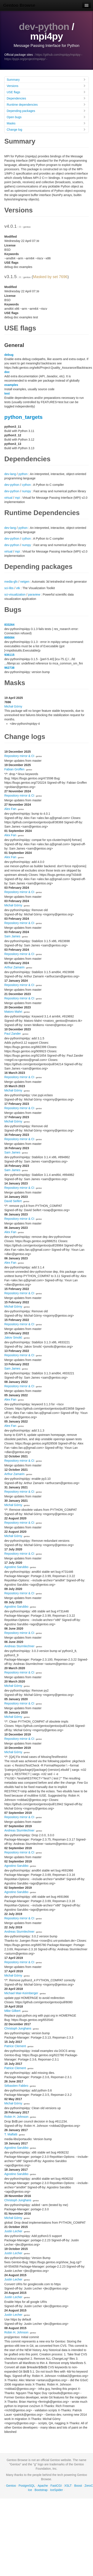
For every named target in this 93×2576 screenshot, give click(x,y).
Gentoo (11, 2485)
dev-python (44, 26)
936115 (9, 654)
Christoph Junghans (17, 2028)
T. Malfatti (10, 2134)
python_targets (23, 417)
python (22, 474)
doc (7, 372)
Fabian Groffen (14, 769)
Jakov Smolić (13, 1337)
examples (11, 385)
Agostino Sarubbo (16, 1567)
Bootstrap (41, 2490)
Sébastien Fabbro (16, 2085)
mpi (17, 497)
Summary (46, 79)
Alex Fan (10, 809)
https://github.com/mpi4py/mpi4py (58, 54)
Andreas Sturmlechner (19, 1646)
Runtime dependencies (46, 104)
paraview (34, 594)
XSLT (68, 2485)
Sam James (12, 936)
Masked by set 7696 (50, 277)
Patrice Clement (15, 2046)
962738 (9, 667)
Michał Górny (13, 706)
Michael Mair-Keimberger (21, 1993)
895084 (9, 637)
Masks (46, 123)
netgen (24, 581)
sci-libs (9, 588)
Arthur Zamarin (14, 967)
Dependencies (46, 98)
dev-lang (10, 474)
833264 (9, 624)
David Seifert (13, 1201)
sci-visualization (15, 594)
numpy (26, 491)
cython (26, 484)
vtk (18, 588)
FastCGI (56, 2485)
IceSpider (56, 2490)
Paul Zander (12, 1033)
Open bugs (46, 117)
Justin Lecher (13, 2231)
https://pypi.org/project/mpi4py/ (25, 59)
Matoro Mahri (13, 1011)
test (7, 393)
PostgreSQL (27, 2485)
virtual (8, 497)
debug (8, 354)
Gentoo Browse (19, 5)
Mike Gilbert (12, 2010)
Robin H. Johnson (16, 2116)
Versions (46, 86)
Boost (78, 2485)
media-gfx (11, 581)
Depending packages (46, 111)
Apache (43, 2485)
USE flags (46, 92)
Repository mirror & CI (19, 756)
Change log (46, 129)
